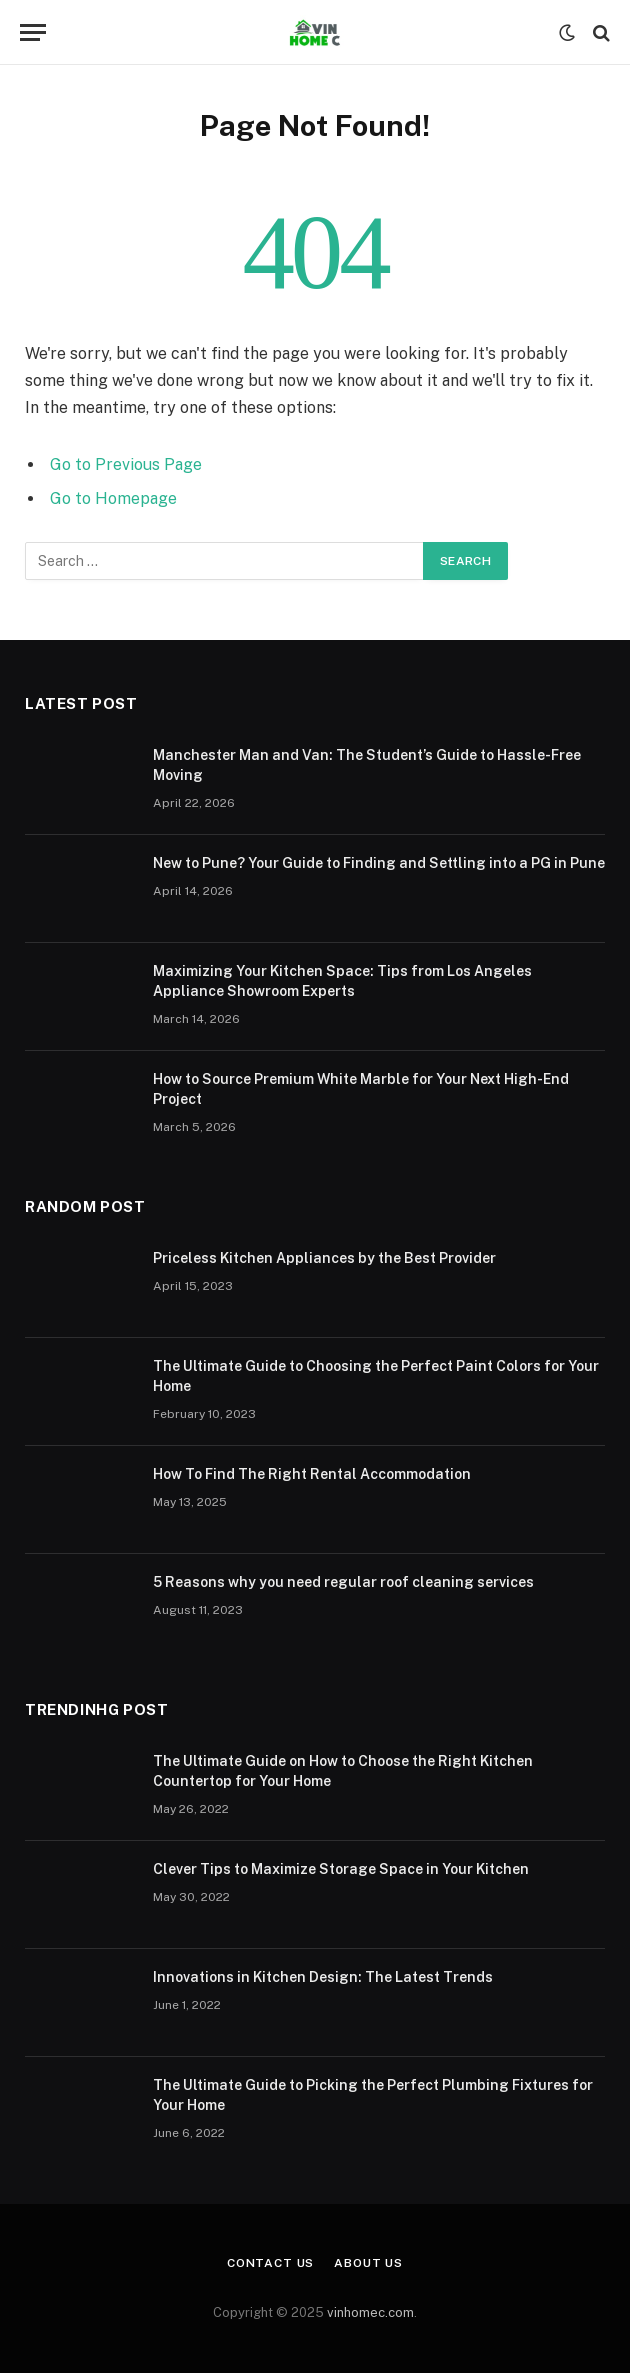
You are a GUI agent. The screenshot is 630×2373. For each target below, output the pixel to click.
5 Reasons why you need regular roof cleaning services (343, 1582)
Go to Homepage (113, 498)
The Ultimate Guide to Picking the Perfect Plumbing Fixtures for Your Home (373, 2095)
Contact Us (270, 2263)
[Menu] (33, 32)
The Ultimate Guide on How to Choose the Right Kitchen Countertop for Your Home (343, 1771)
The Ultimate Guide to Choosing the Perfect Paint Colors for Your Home (376, 1376)
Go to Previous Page (126, 464)
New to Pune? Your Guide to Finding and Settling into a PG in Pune (379, 863)
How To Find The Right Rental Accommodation (312, 1474)
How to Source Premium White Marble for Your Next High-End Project (361, 1089)
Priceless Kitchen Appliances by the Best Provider (324, 1258)
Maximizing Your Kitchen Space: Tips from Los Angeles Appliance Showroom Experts (342, 981)
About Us (368, 2263)
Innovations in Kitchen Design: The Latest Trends (323, 1977)
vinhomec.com (370, 2312)
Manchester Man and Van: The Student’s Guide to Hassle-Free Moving (367, 765)
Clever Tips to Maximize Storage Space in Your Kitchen (341, 1869)
